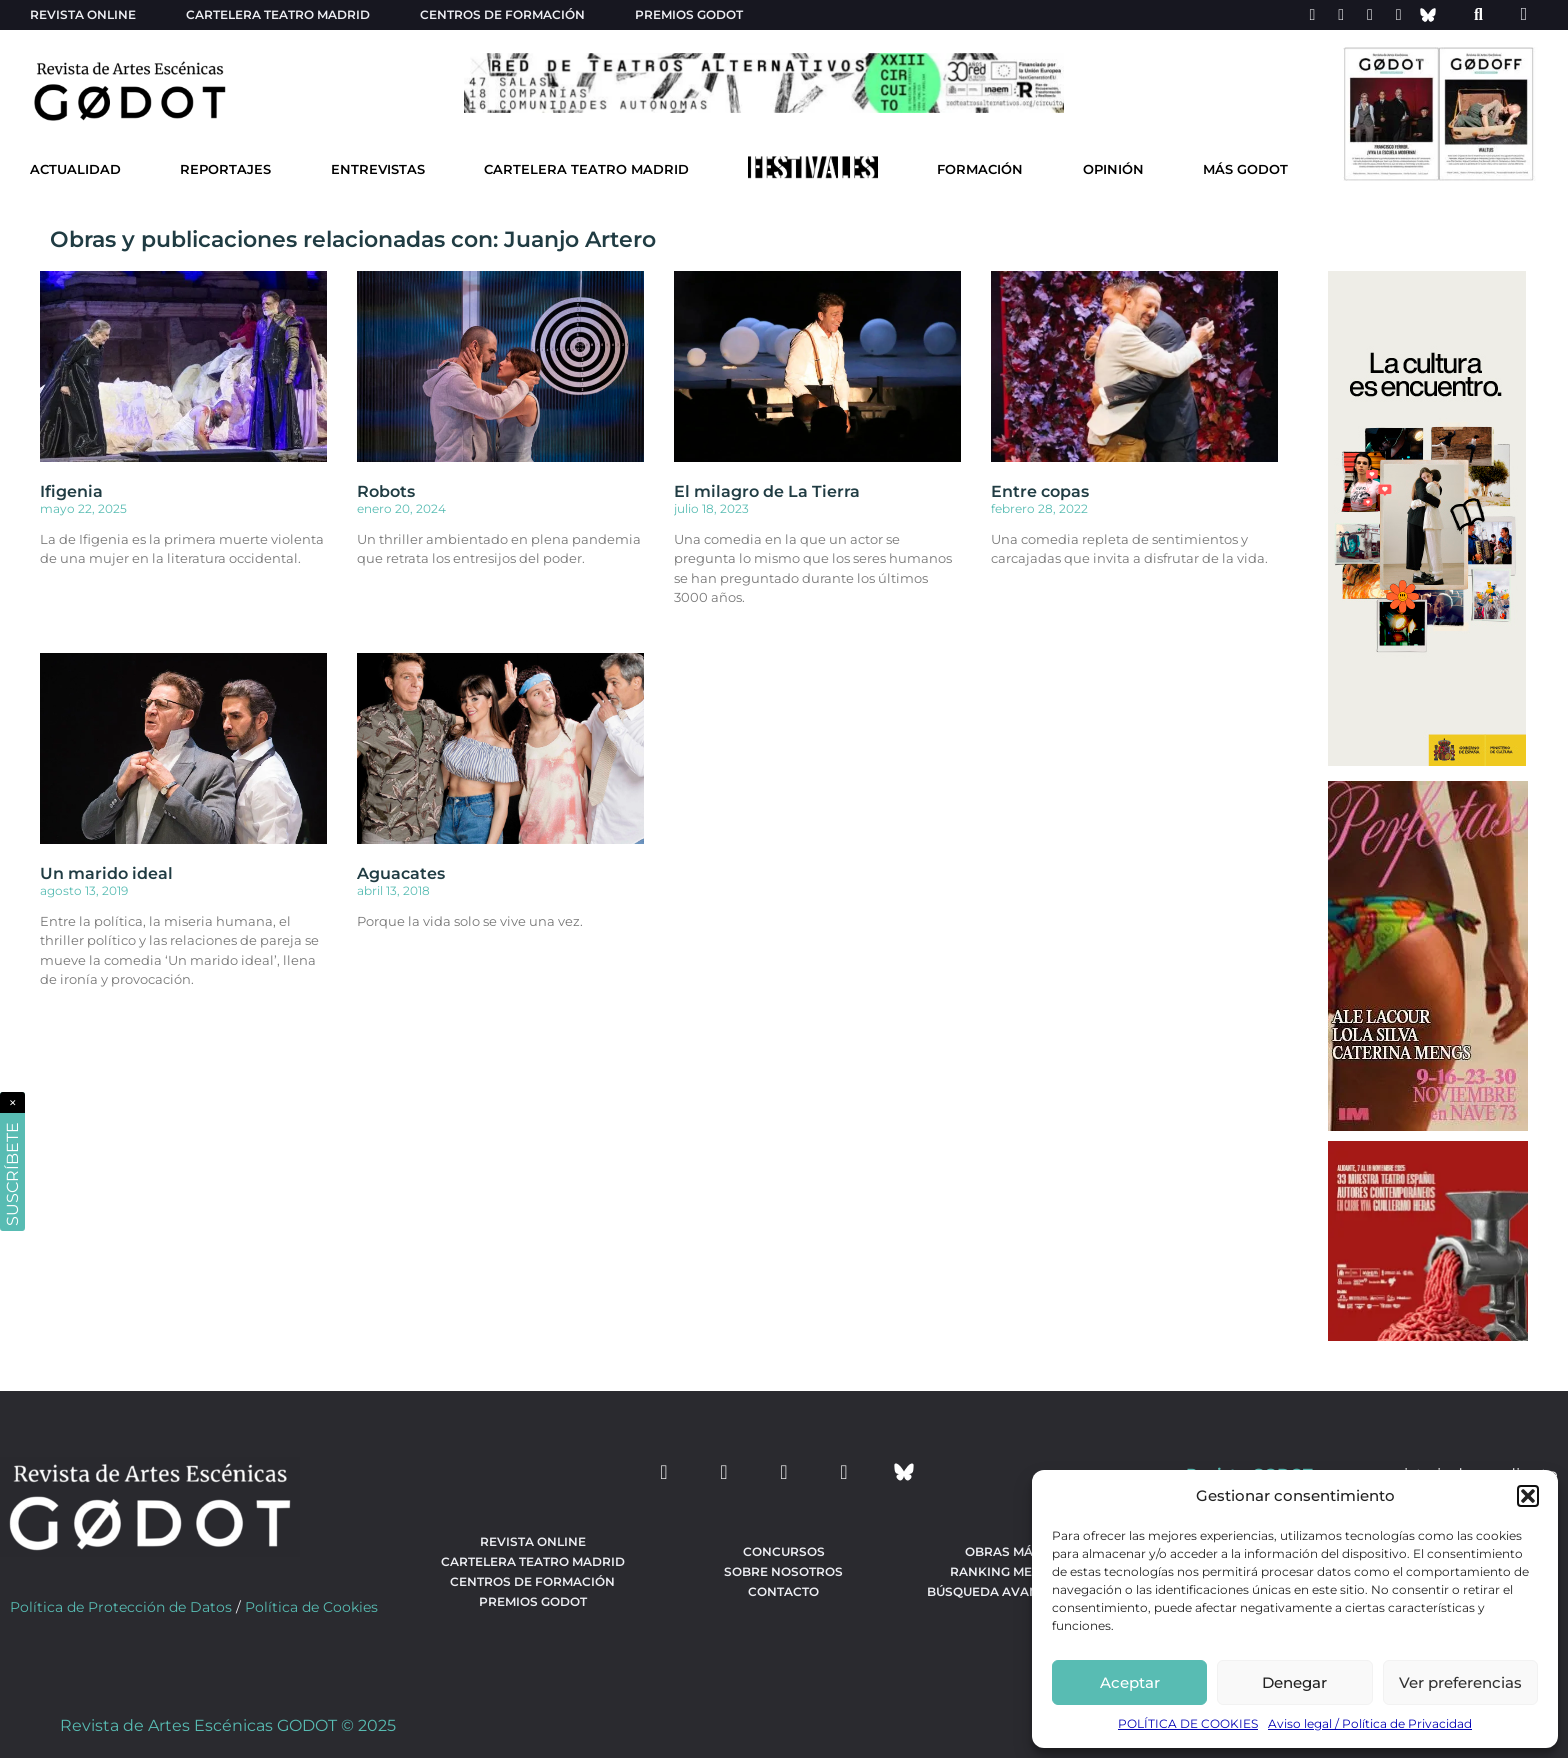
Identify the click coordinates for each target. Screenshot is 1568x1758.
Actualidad (75, 169)
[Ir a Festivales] (813, 172)
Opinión (1113, 169)
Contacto (783, 1591)
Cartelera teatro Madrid (278, 14)
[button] (1528, 1496)
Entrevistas (378, 169)
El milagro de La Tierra (767, 491)
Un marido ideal (106, 873)
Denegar (1294, 1682)
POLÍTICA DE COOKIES (1188, 1723)
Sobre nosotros (783, 1571)
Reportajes (225, 169)
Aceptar (1130, 1682)
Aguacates (401, 873)
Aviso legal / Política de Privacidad (1370, 1723)
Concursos (784, 1551)
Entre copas (1040, 491)
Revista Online (83, 14)
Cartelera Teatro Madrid (586, 169)
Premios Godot (689, 14)
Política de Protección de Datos (121, 1607)
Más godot (1245, 169)
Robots (386, 491)
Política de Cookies (311, 1607)
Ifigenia (71, 491)
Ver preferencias (1460, 1682)
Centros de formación (502, 14)
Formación (980, 169)
